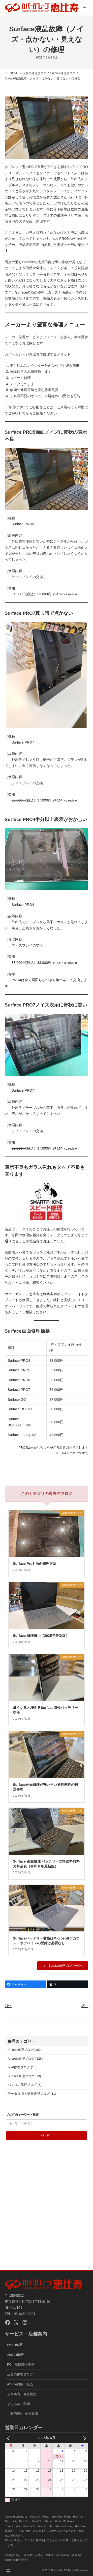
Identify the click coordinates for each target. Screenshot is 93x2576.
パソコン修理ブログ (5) (24, 2085)
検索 (46, 2135)
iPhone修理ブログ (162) (25, 2050)
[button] (63, 1965)
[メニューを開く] (84, 7)
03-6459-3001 (24, 2314)
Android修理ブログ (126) (25, 2058)
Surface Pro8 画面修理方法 (34, 1564)
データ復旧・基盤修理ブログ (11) (32, 2093)
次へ (84, 2005)
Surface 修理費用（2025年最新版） (41, 1636)
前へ (8, 2005)
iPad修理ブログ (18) (22, 2067)
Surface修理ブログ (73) (24, 2076)
